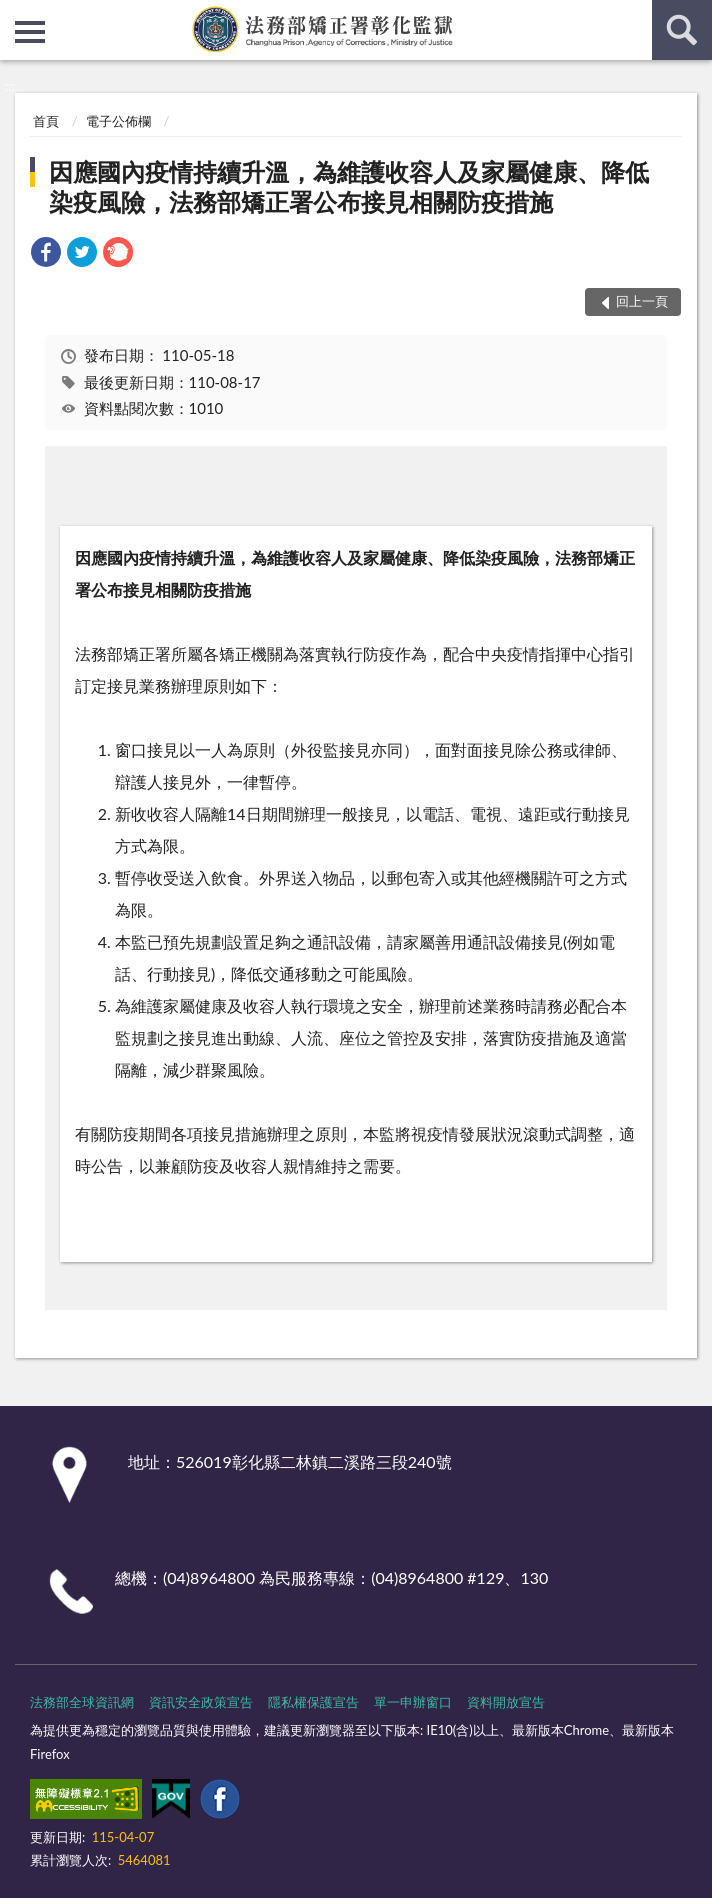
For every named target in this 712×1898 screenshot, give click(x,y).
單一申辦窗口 (413, 1702)
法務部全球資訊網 (82, 1702)
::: (16, 15)
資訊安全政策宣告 (201, 1702)
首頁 (46, 121)
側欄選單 (30, 32)
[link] (46, 254)
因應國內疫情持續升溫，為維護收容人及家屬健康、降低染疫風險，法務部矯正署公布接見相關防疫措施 (349, 186)
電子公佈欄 (118, 121)
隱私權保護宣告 (313, 1702)
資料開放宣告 (506, 1702)
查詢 (682, 30)
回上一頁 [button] (642, 301)
